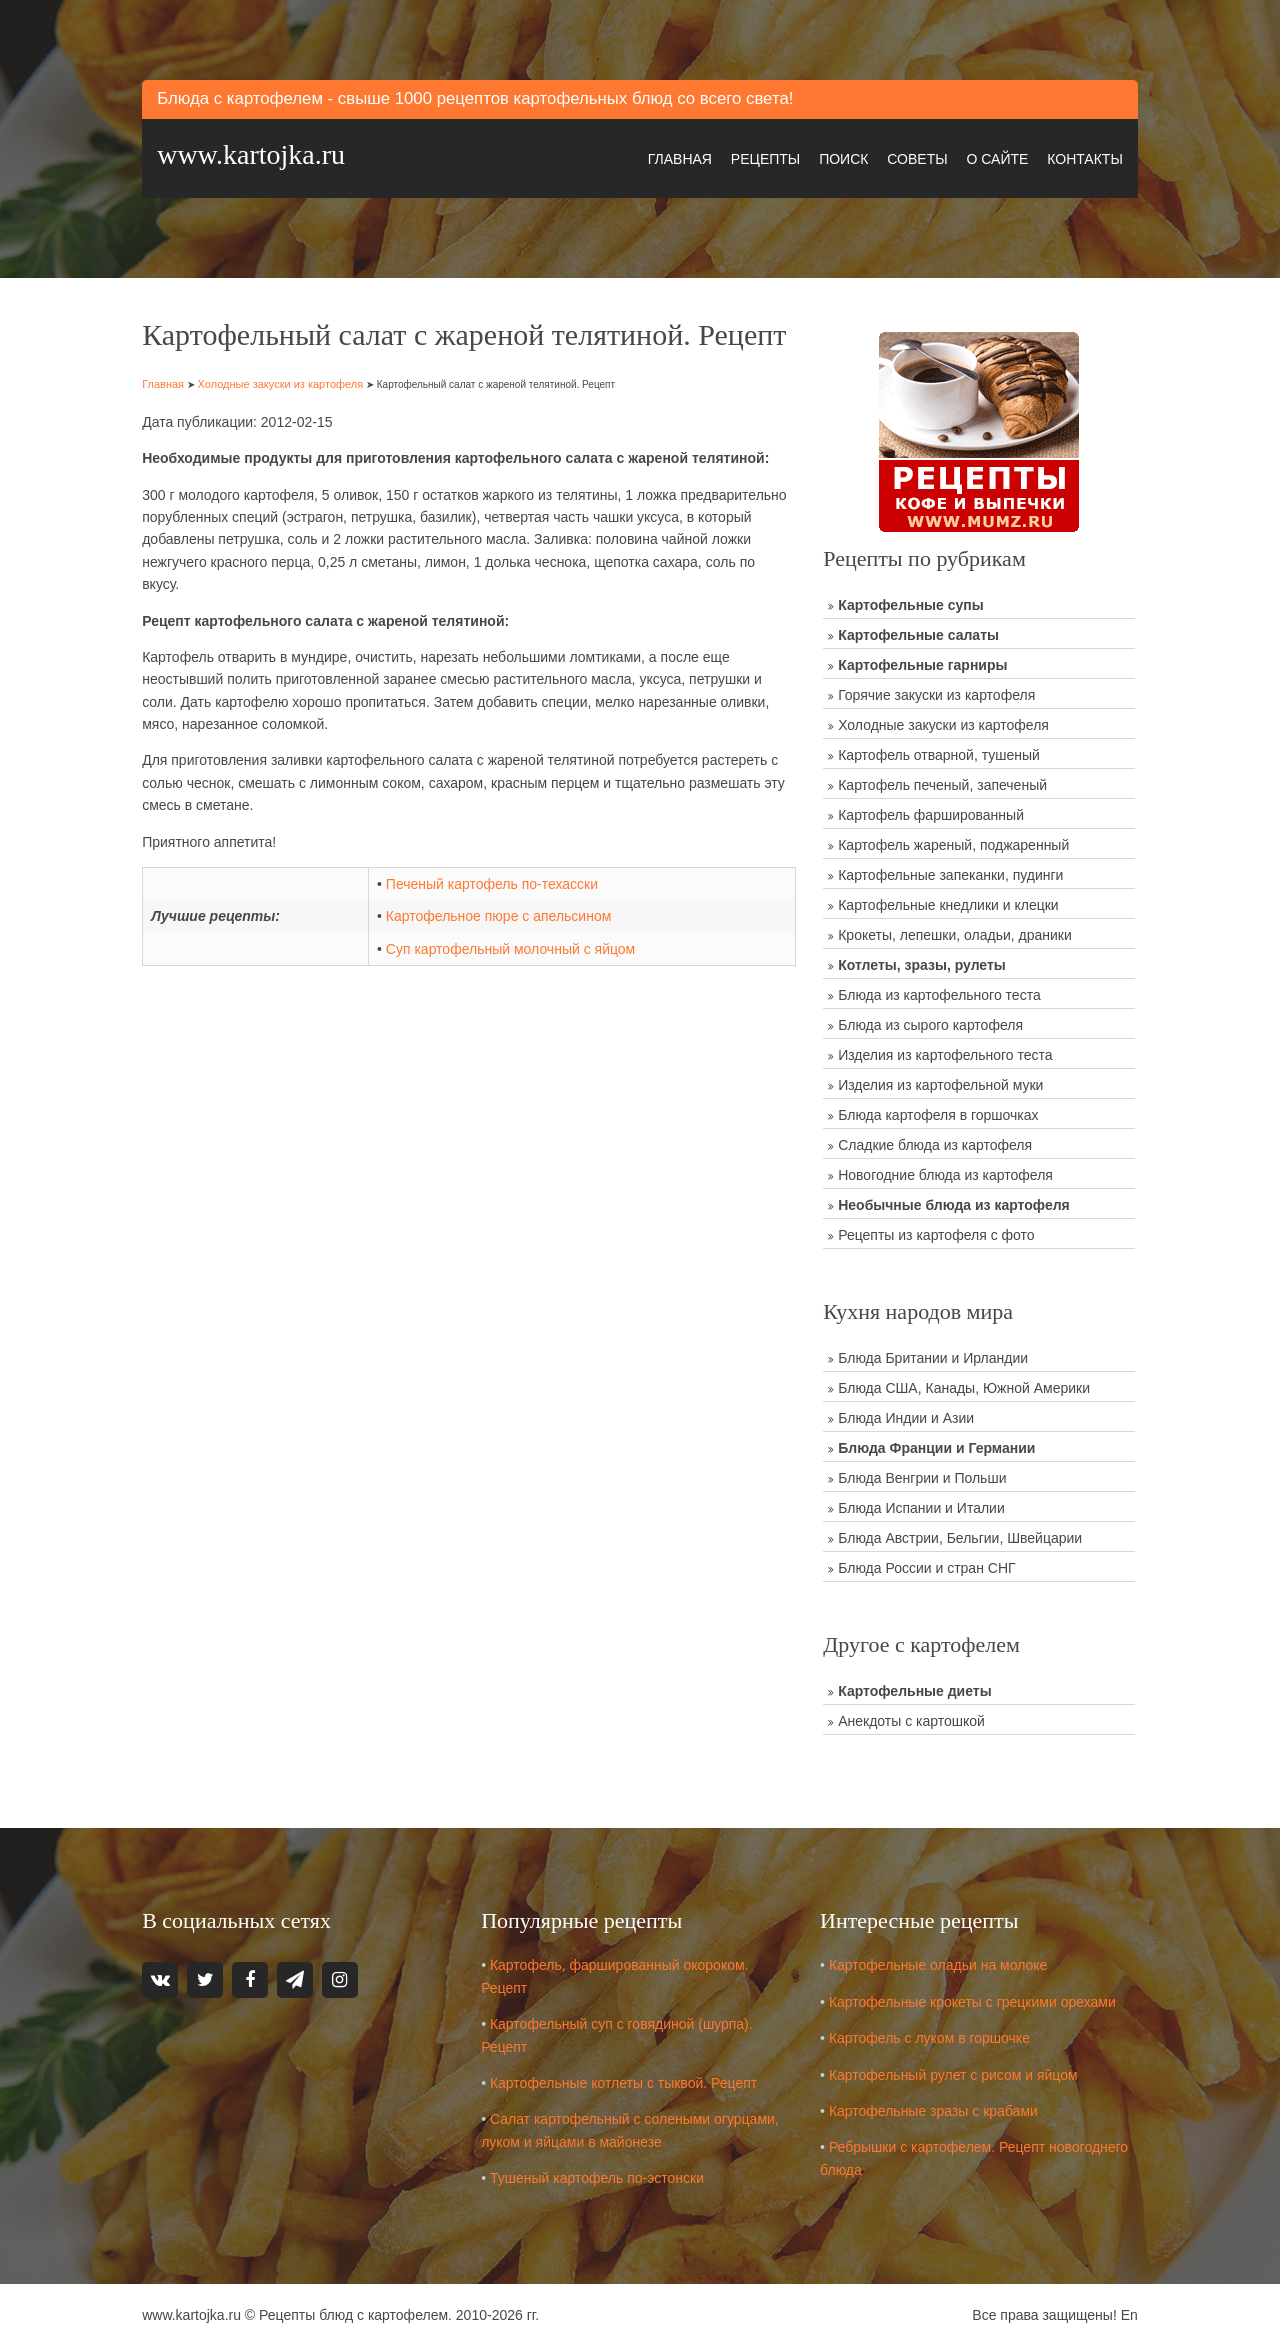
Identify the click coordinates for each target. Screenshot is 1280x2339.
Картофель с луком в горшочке (932, 2031)
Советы (908, 156)
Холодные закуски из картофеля (289, 414)
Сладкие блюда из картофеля (935, 1141)
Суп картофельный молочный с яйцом (515, 979)
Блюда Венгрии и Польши (922, 1474)
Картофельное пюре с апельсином (504, 946)
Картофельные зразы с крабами (936, 2104)
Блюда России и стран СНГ (926, 1564)
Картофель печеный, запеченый (942, 781)
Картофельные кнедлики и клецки (948, 901)
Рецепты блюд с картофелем (362, 2308)
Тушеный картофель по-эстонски (603, 2171)
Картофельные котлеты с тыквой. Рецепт (629, 2076)
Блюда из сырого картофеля (930, 1021)
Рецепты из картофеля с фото (936, 1231)
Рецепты (756, 156)
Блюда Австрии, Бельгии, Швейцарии (960, 1534)
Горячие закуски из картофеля (936, 691)
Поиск (834, 156)
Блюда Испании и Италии (921, 1504)
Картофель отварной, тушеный (939, 751)
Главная (671, 156)
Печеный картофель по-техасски (497, 914)
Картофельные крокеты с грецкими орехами (975, 1995)
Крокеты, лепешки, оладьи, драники (955, 931)
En (1120, 2308)
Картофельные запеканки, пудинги (950, 871)
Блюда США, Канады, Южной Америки (964, 1384)
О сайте (989, 156)
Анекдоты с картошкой (911, 1717)
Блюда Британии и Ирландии (933, 1354)
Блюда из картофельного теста (939, 991)
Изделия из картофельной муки (940, 1081)
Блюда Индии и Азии (906, 1414)
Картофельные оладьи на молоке (941, 1958)
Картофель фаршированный (931, 811)
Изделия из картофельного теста (945, 1051)
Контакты (1076, 156)
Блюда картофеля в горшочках (938, 1111)
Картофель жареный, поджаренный (953, 841)
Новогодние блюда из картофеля (945, 1171)
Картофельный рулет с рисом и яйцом (956, 2068)
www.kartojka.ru (260, 153)
